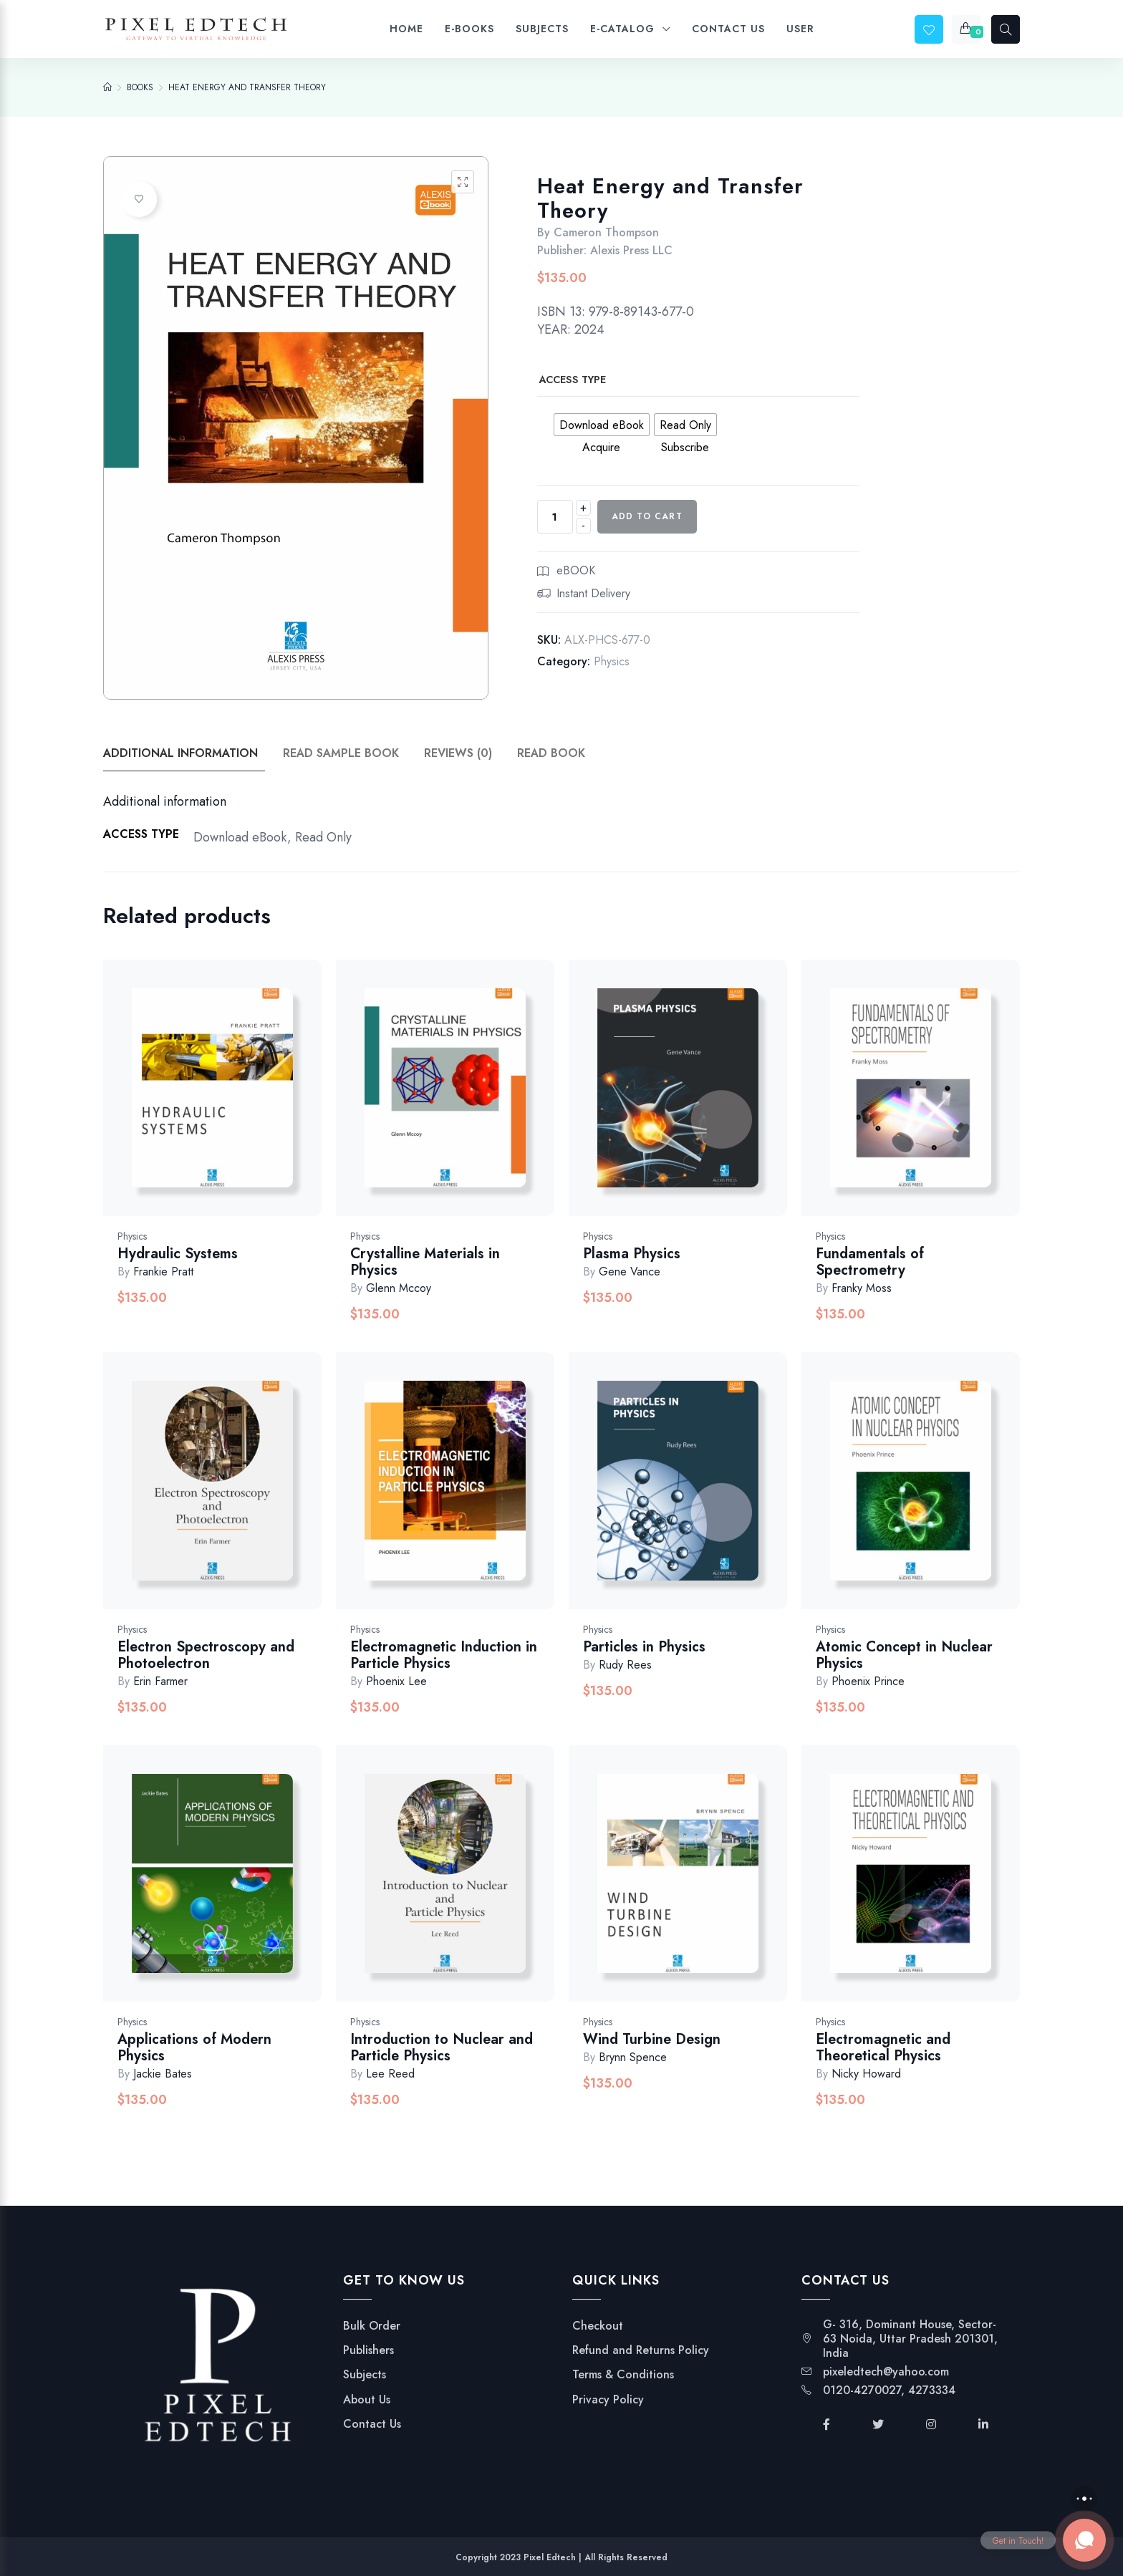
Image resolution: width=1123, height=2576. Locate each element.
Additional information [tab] (180, 753)
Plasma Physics (631, 1253)
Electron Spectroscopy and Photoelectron (205, 1655)
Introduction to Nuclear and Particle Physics (441, 2047)
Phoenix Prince (868, 1681)
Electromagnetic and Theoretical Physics (883, 2047)
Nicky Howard (866, 2073)
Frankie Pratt (163, 1271)
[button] (462, 181)
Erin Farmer (160, 1681)
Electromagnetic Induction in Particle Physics (443, 1655)
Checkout (597, 2326)
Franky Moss (862, 1288)
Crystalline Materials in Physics (425, 1261)
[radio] (601, 424)
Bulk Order (371, 2326)
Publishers (368, 2350)
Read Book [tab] (551, 753)
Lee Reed (390, 2073)
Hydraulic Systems (177, 1253)
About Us (366, 2400)
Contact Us (372, 2424)
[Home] (107, 87)
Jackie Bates (162, 2073)
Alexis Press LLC (631, 250)
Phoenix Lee (396, 1681)
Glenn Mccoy (398, 1288)
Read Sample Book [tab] (341, 753)
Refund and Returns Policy (640, 2350)
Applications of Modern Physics (194, 2047)
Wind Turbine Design (651, 2039)
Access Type (572, 379)
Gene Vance (629, 1271)
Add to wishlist (139, 199)
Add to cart (647, 516)
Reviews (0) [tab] (458, 753)
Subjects (364, 2375)
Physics (612, 661)
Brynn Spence (633, 2057)
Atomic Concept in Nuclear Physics (904, 1655)
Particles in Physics (644, 1647)
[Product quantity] (555, 517)
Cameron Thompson (606, 232)
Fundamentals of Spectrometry (870, 1261)
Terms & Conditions (623, 2375)
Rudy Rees (625, 1664)
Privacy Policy (608, 2400)
